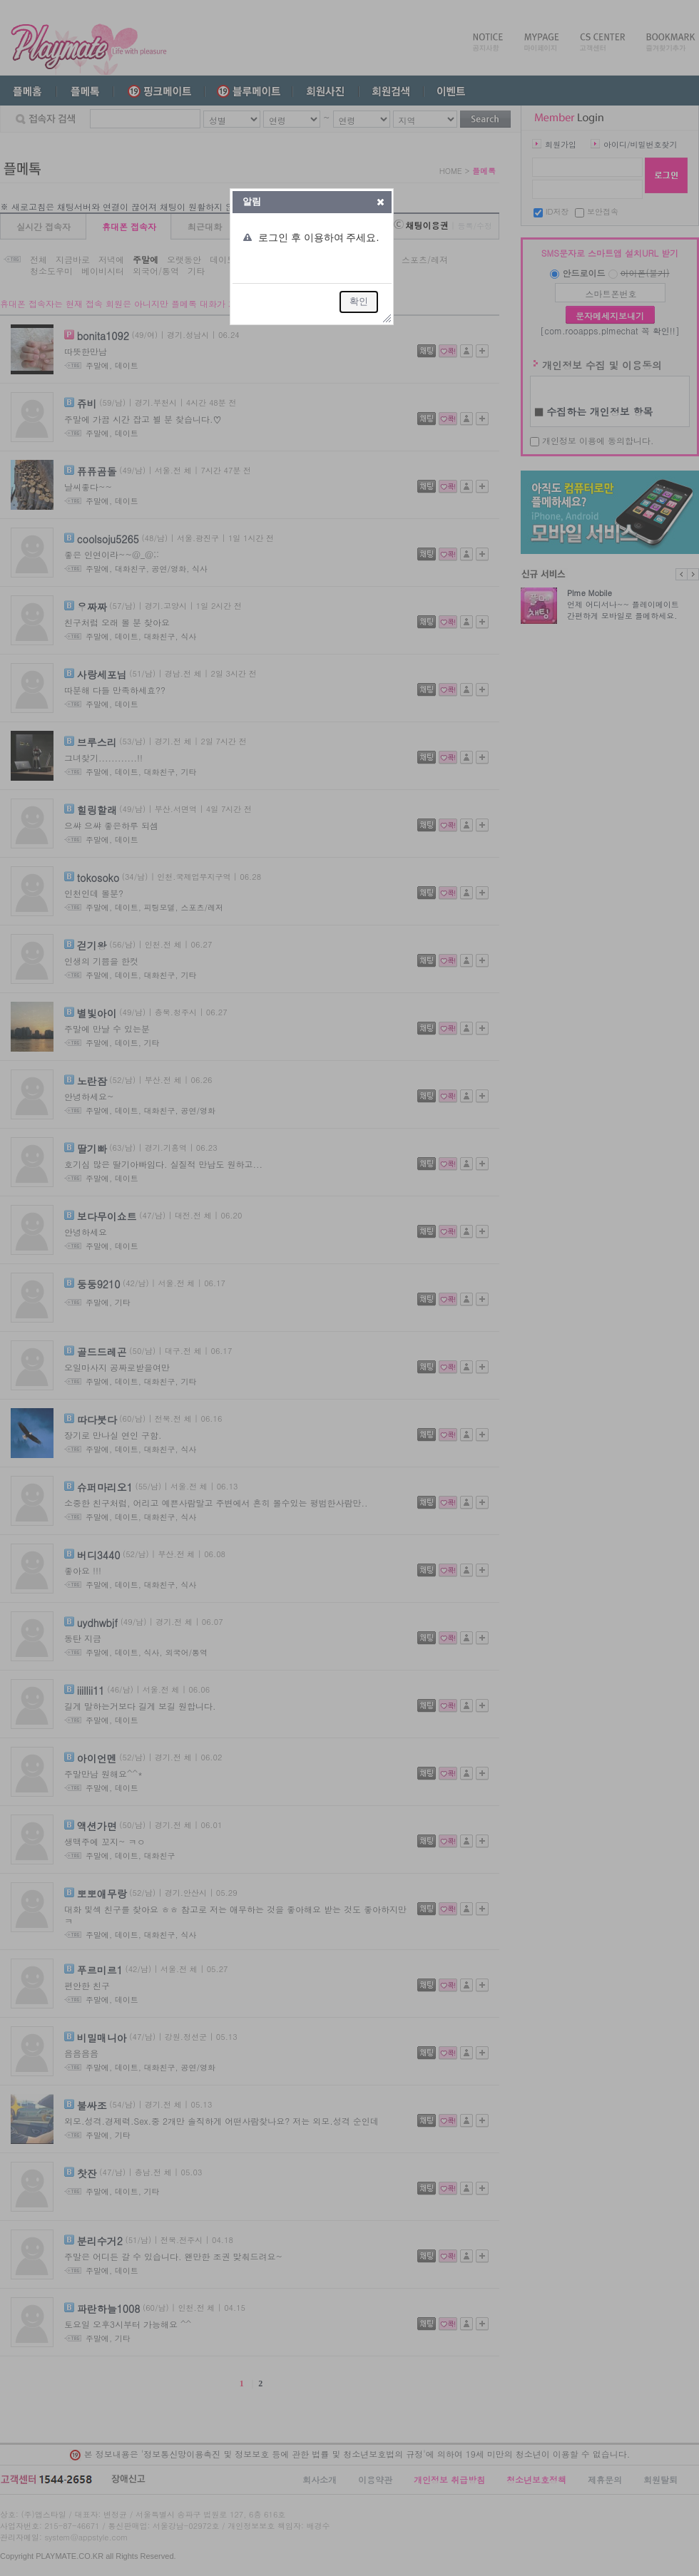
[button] (380, 202)
